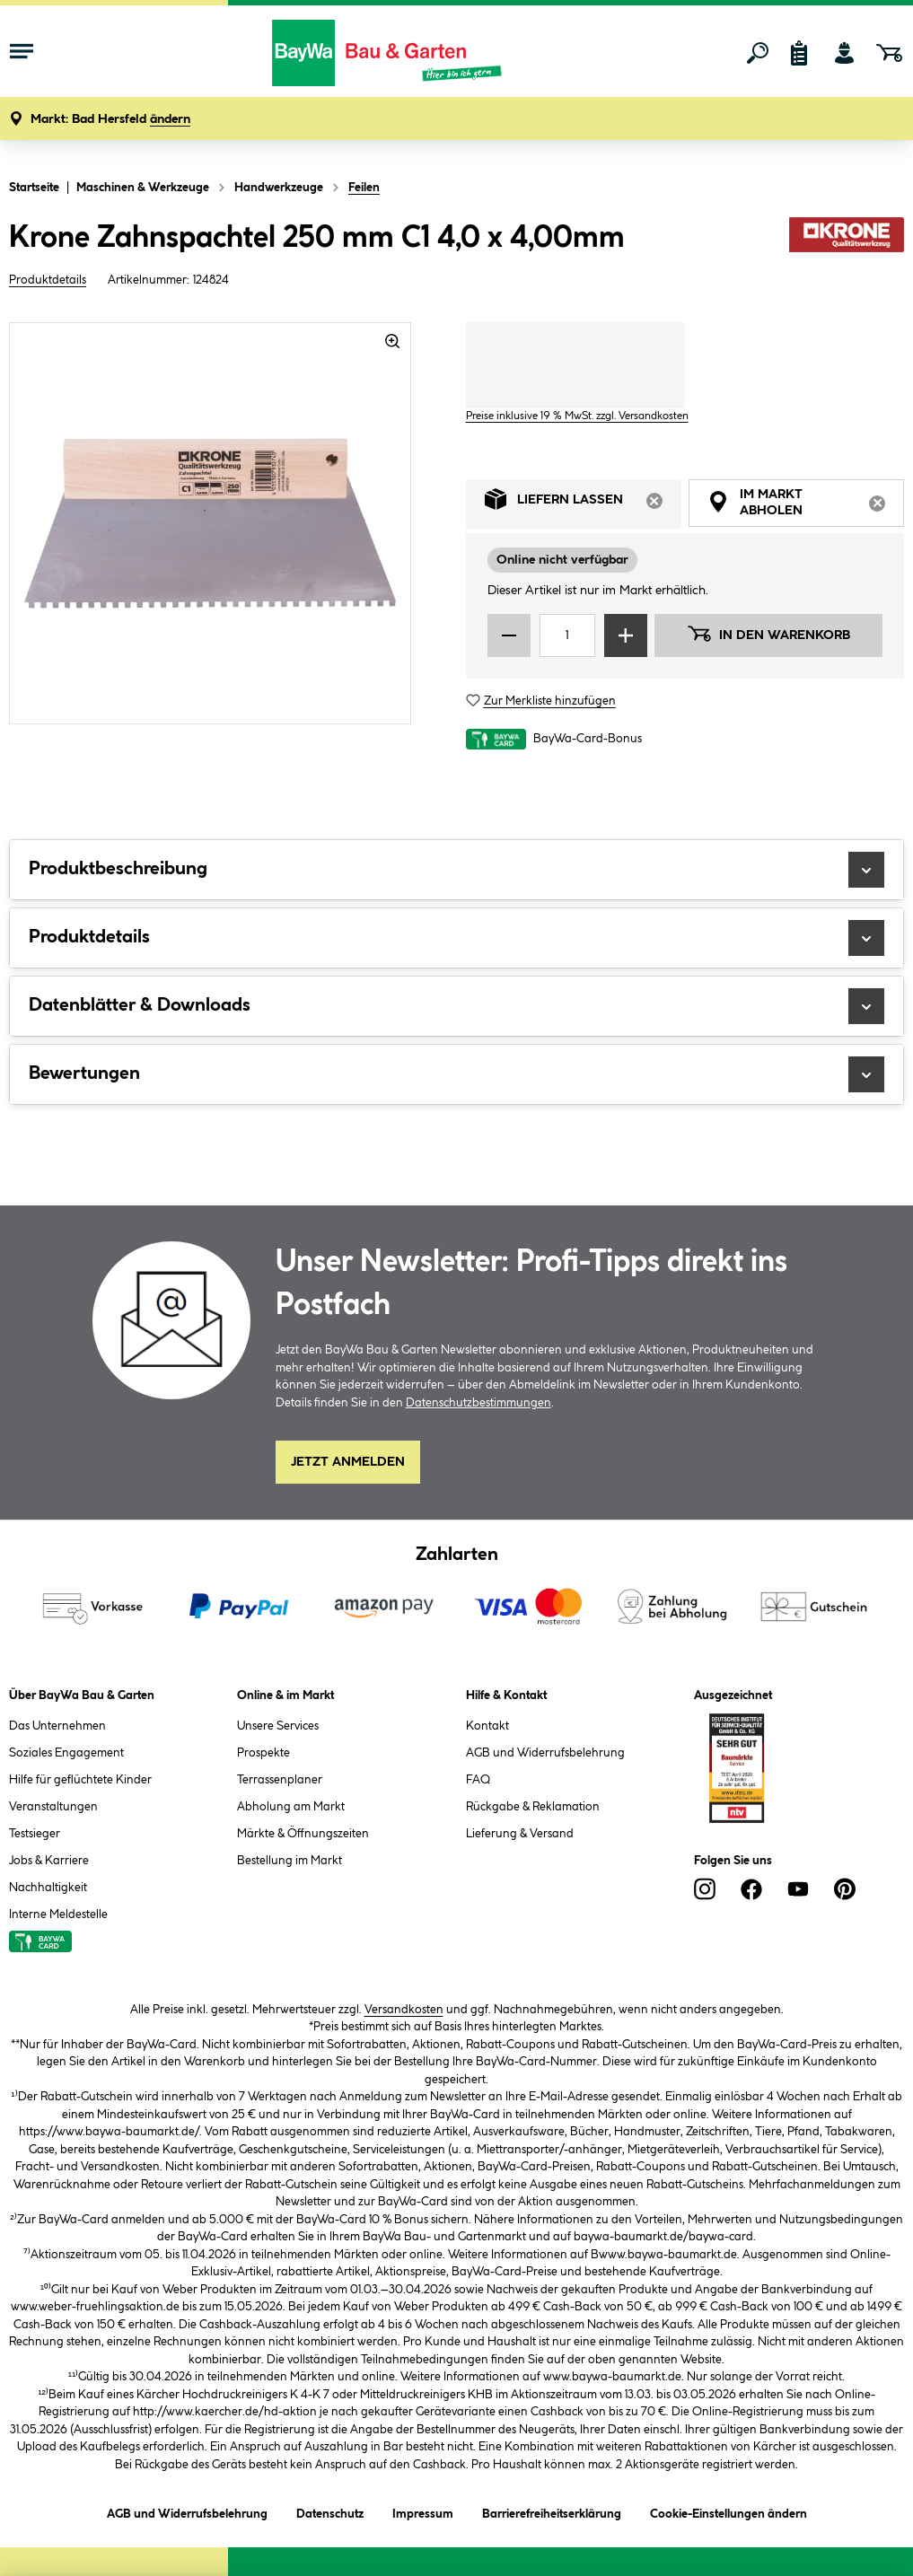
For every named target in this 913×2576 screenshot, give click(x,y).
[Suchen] (758, 53)
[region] (210, 523)
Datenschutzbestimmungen (478, 1403)
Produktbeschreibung (456, 870)
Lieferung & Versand (520, 1833)
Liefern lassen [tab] (583, 504)
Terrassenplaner (279, 1779)
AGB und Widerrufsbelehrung (545, 1753)
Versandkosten (403, 2009)
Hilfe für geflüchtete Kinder (80, 1779)
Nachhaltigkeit (48, 1887)
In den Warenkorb (768, 633)
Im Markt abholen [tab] (805, 505)
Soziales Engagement (66, 1753)
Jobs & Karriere (49, 1860)
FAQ (478, 1779)
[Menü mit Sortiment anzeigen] (21, 53)
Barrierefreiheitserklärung (551, 2510)
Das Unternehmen (57, 1726)
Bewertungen (456, 1074)
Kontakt (487, 1726)
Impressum (422, 2510)
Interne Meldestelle (58, 1914)
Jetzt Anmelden (348, 1462)
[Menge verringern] (509, 635)
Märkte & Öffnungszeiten (303, 1833)
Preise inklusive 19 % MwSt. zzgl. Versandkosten (577, 416)
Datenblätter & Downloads (456, 1006)
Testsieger (34, 1833)
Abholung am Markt (291, 1806)
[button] (110, 119)
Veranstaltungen (53, 1806)
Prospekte (263, 1753)
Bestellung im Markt (289, 1860)
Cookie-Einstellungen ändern (728, 2510)
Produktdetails (47, 280)
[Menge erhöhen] (625, 635)
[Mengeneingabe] (568, 635)
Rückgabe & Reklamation (533, 1806)
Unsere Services (278, 1726)
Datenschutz (330, 2510)
